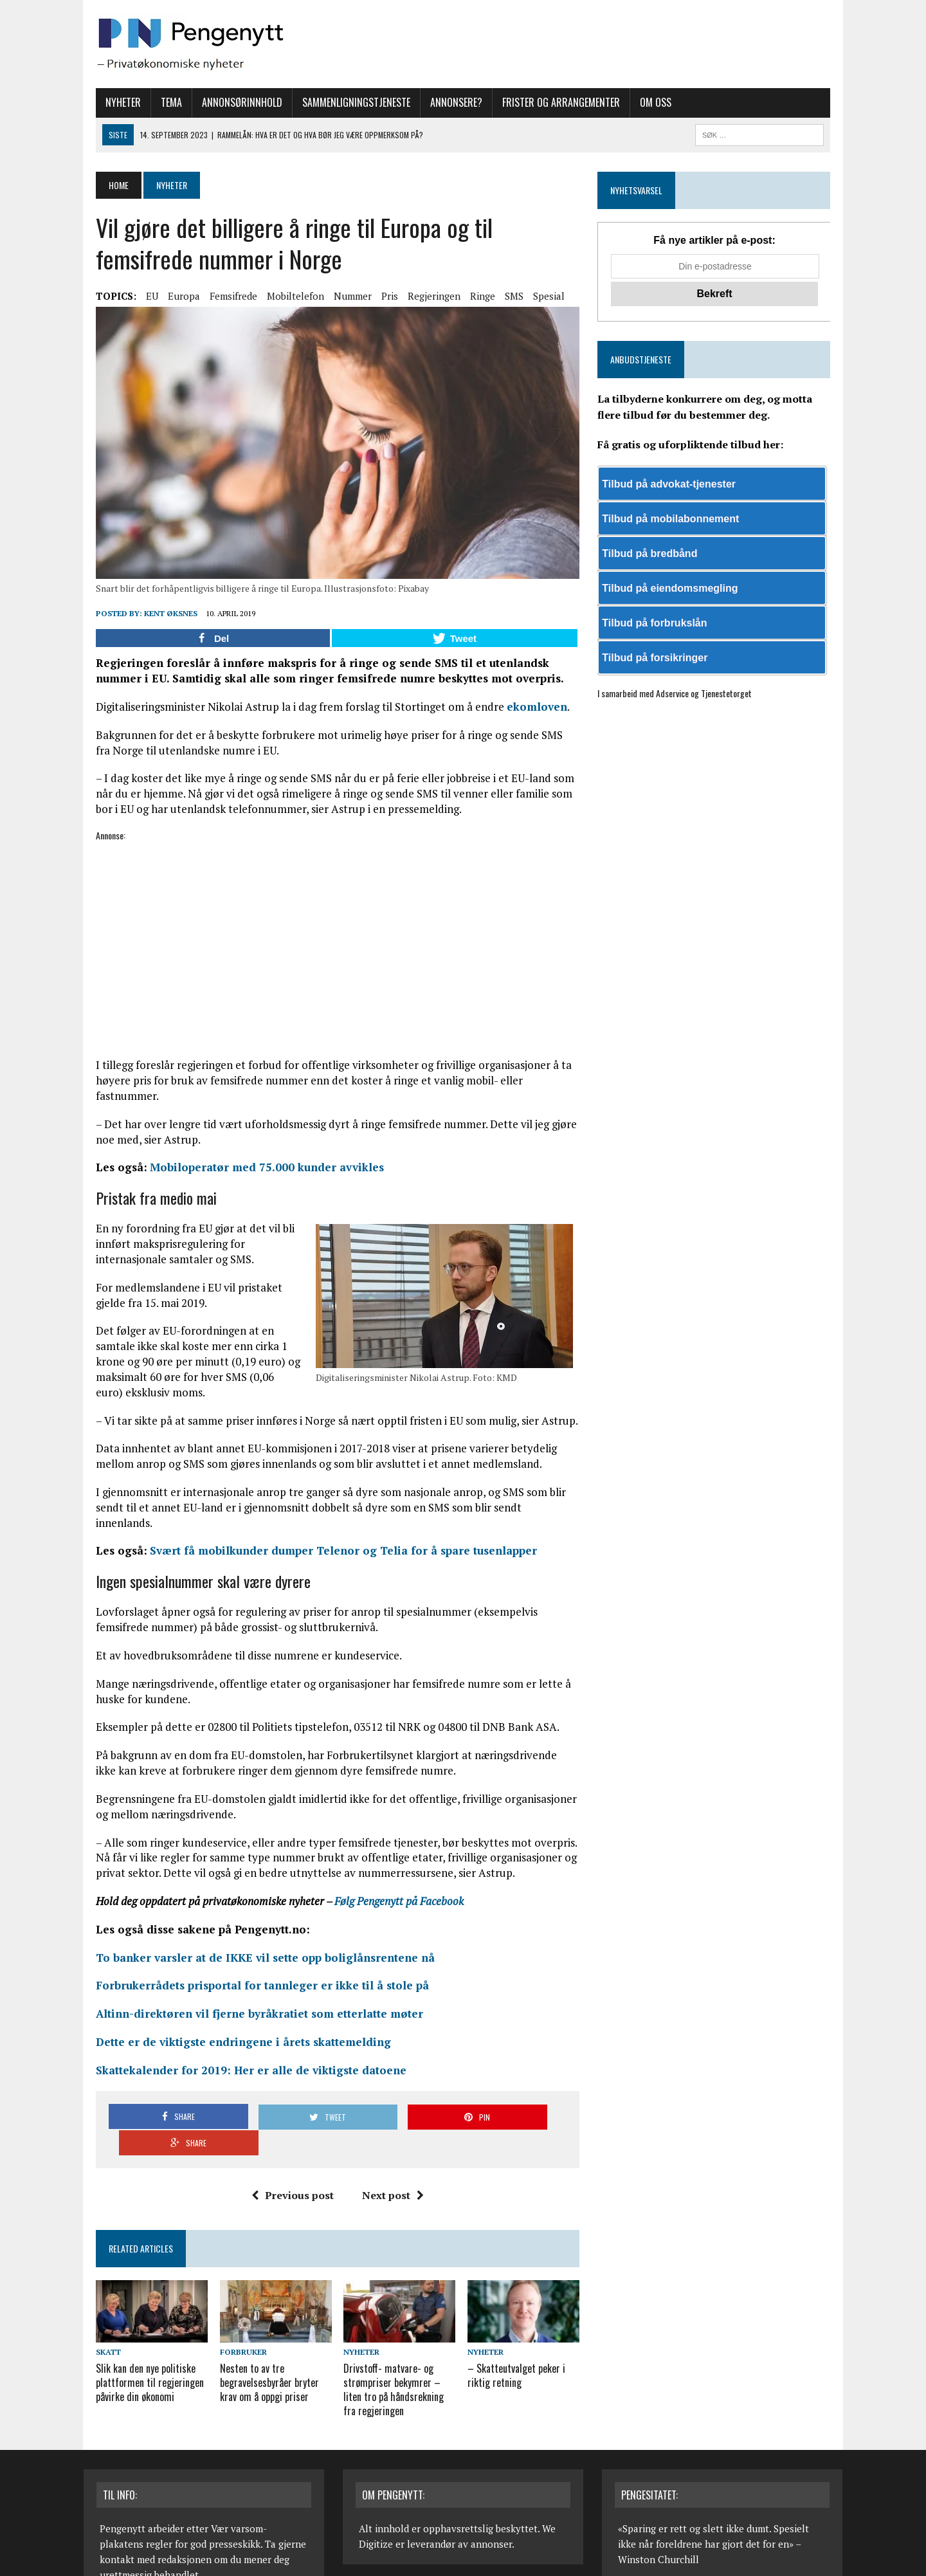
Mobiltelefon (283, 295)
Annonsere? (444, 102)
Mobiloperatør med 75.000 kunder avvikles (255, 1161)
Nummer (340, 295)
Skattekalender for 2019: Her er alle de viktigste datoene (239, 2033)
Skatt (96, 2291)
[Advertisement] (333, 952)
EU (140, 295)
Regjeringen (421, 295)
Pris (377, 295)
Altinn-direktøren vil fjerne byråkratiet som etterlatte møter (247, 1976)
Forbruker (235, 2291)
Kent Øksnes (158, 622)
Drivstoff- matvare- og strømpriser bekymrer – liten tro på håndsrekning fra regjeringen (397, 2326)
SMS (502, 295)
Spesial (536, 295)
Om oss (643, 102)
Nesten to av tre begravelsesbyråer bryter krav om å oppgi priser (261, 2320)
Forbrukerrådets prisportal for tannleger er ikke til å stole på (250, 1948)
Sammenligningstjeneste (344, 102)
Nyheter (111, 102)
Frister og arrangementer (549, 102)
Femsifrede (221, 295)
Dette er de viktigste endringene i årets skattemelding (231, 2005)
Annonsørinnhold (230, 102)
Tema (159, 102)
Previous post (288, 2132)
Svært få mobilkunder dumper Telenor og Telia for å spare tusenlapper (331, 1513)
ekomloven (525, 715)
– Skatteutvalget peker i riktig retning (516, 2313)
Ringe (470, 295)
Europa (172, 295)
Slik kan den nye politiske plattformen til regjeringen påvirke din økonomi (138, 2320)
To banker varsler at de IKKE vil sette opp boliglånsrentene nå (253, 1920)
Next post (388, 2132)
